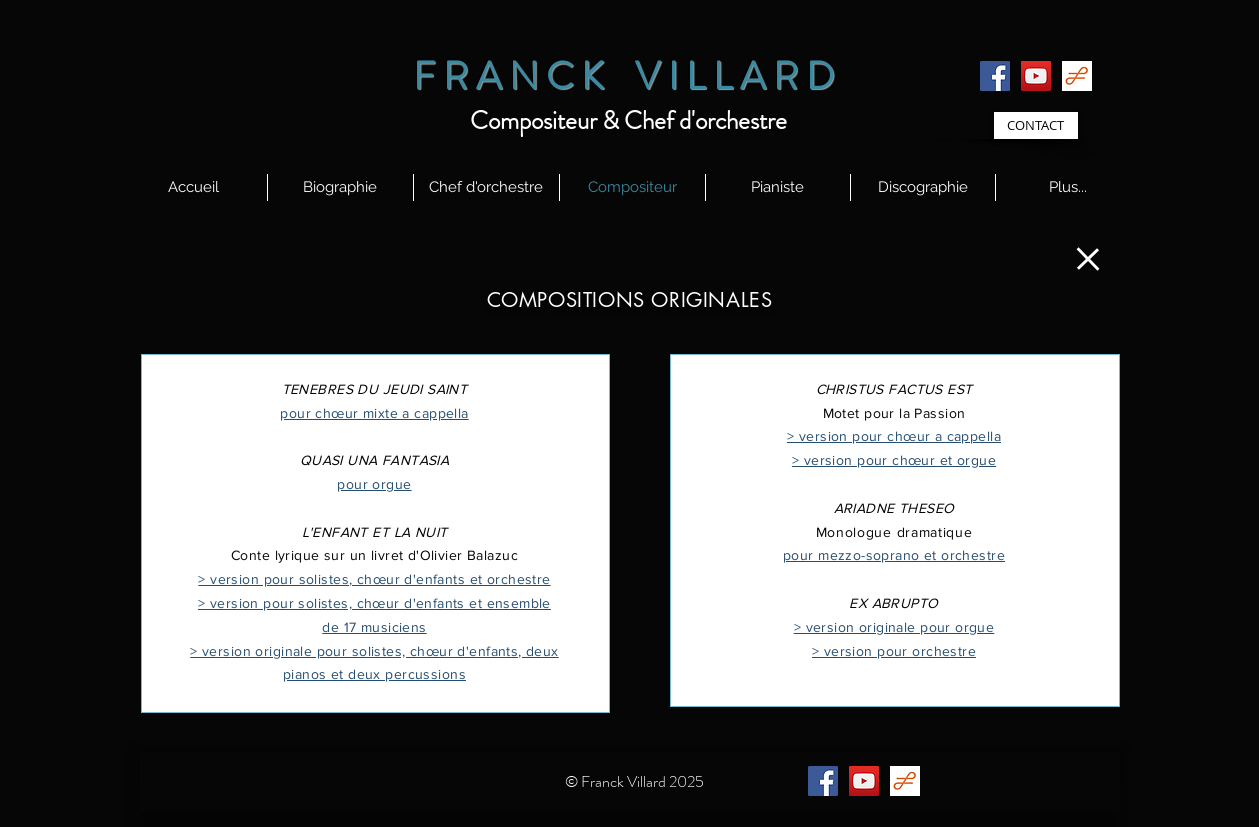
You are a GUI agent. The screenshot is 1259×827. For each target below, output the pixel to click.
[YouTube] (1036, 76)
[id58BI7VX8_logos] (1077, 76)
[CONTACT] (1036, 125)
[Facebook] (995, 76)
